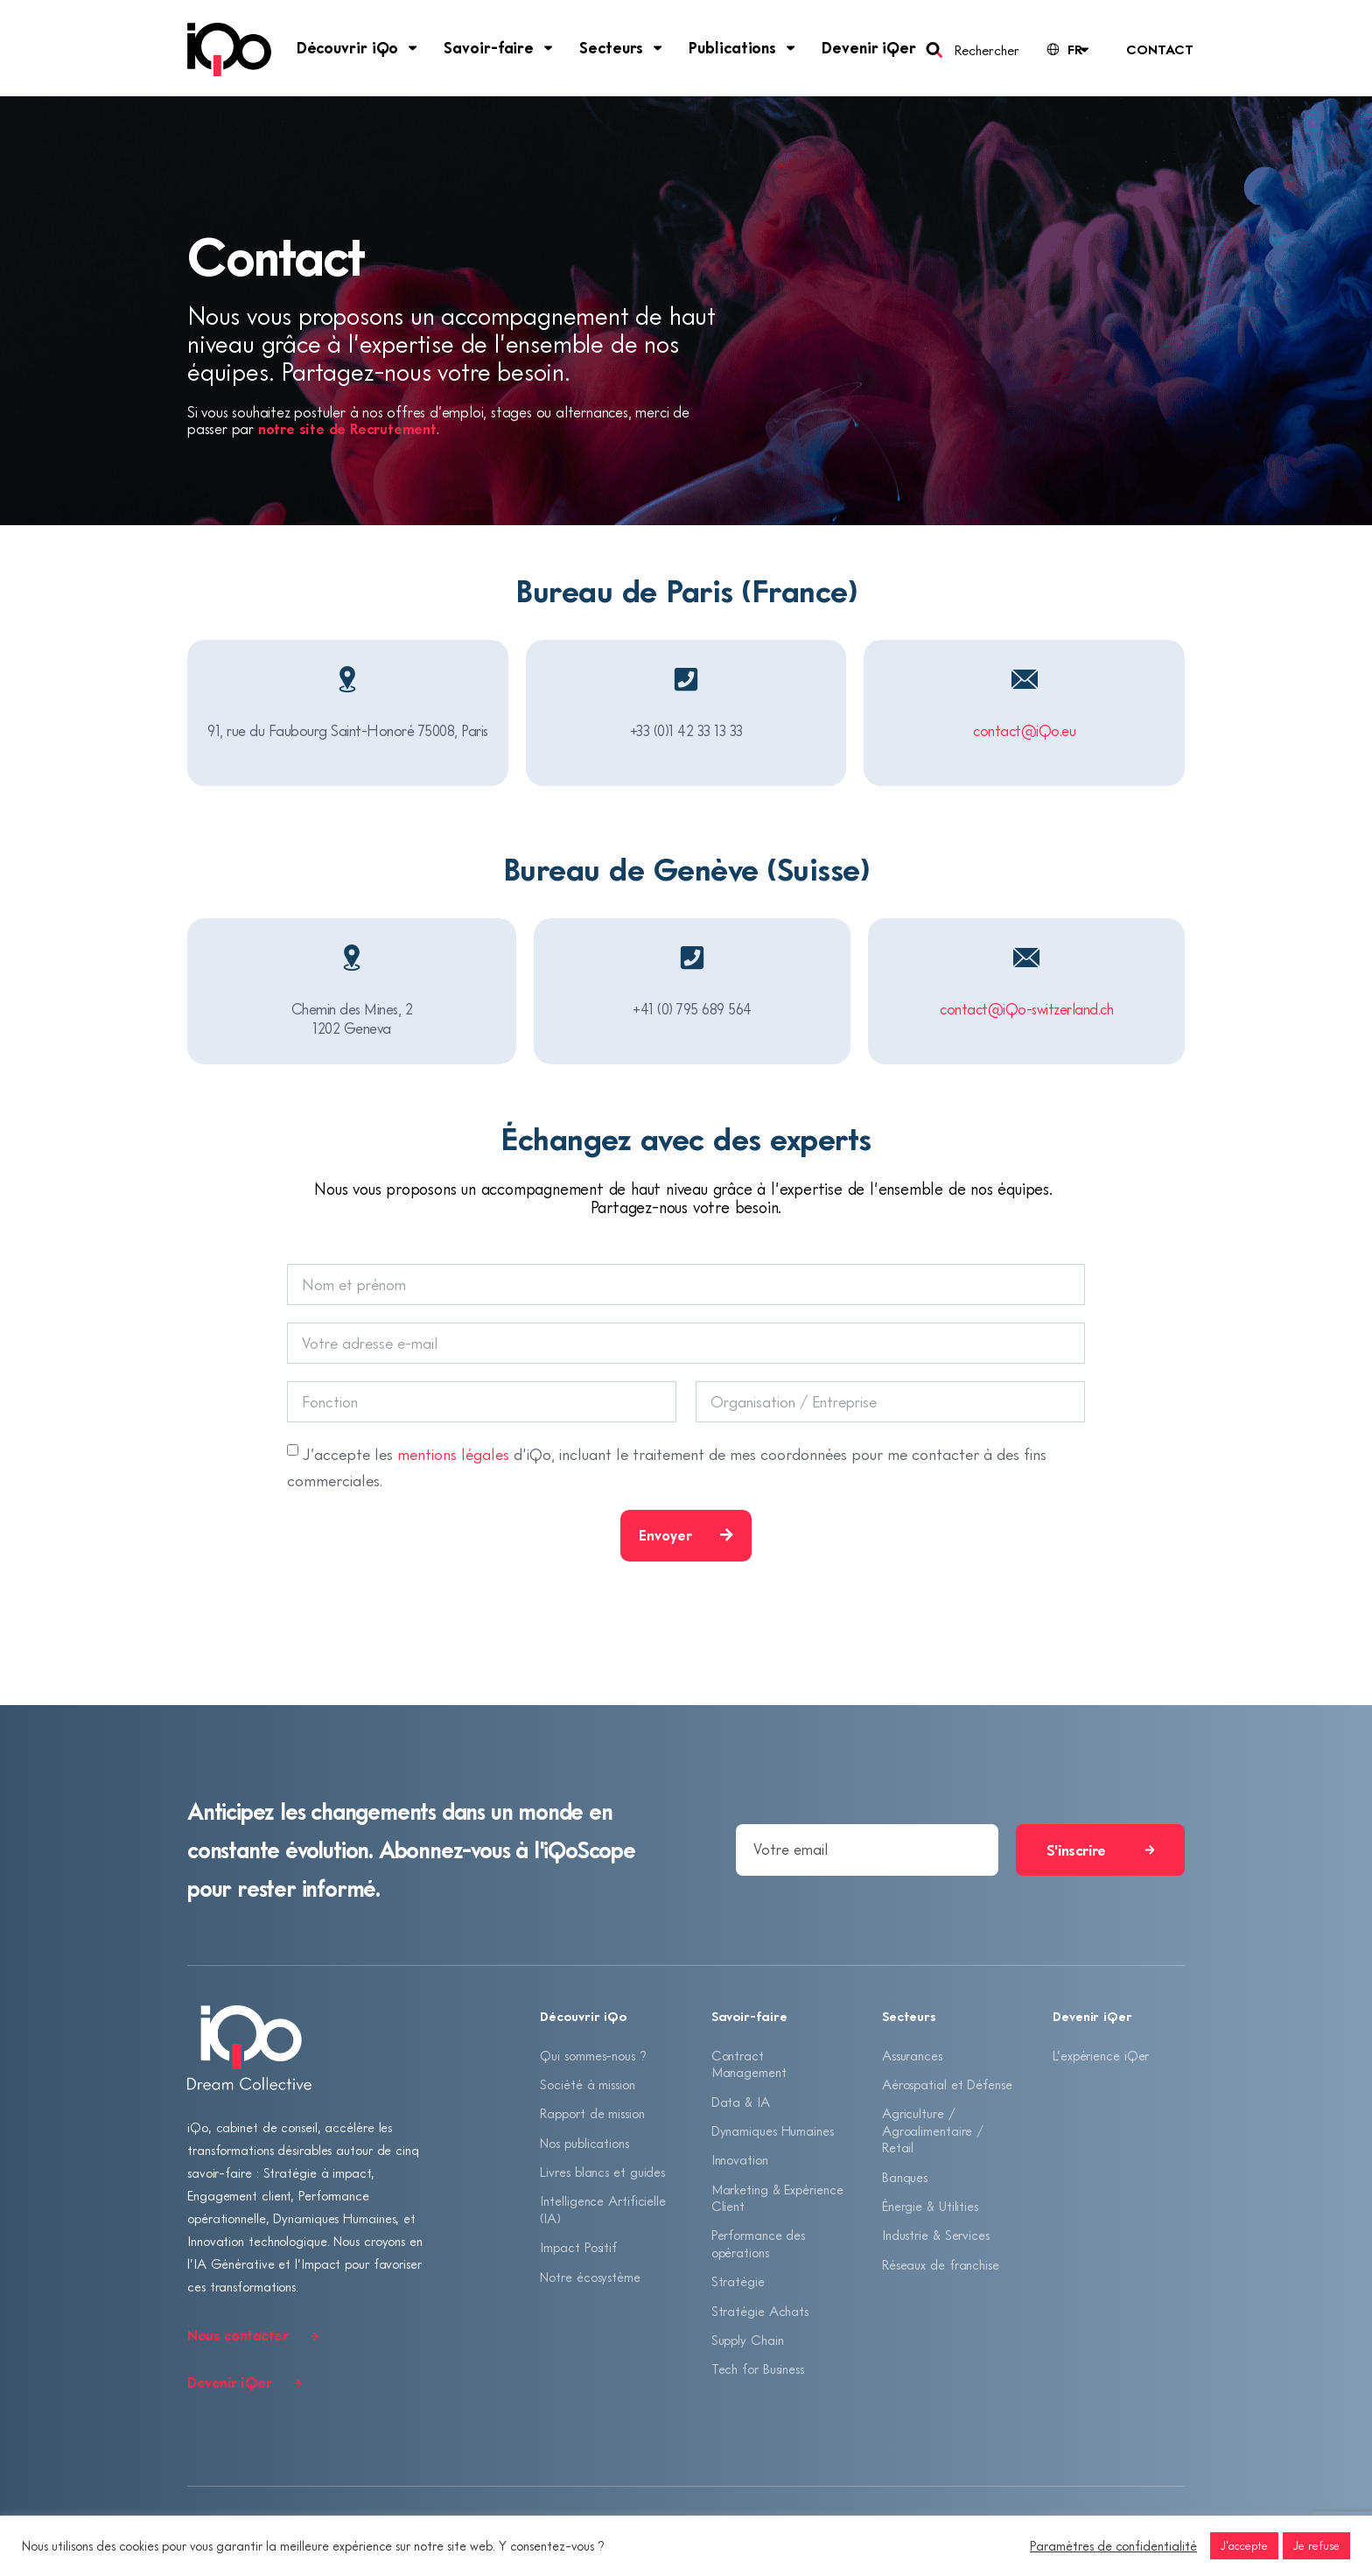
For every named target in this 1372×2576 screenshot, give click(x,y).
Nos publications (584, 2143)
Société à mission (587, 2084)
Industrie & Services (936, 2235)
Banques (905, 2177)
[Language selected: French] (1067, 49)
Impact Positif (578, 2248)
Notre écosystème (590, 2277)
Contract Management (749, 2064)
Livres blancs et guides (602, 2172)
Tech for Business (757, 2370)
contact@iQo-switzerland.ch (1026, 1009)
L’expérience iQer (1101, 2055)
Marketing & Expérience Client (777, 2198)
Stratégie (738, 2282)
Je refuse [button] (1316, 2545)
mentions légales (453, 1453)
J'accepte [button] (1244, 2545)
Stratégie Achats (759, 2312)
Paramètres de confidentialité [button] (1113, 2545)
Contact (1159, 49)
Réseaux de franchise (940, 2265)
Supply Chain (747, 2340)
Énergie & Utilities (930, 2207)
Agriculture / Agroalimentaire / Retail (933, 2131)
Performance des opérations (758, 2244)
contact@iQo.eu (1024, 730)
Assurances (912, 2055)
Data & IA (740, 2101)
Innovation (739, 2160)
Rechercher (986, 50)
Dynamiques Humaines (772, 2130)
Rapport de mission (592, 2114)
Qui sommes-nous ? (593, 2055)
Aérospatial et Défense (947, 2084)
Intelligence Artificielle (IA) (603, 2210)
